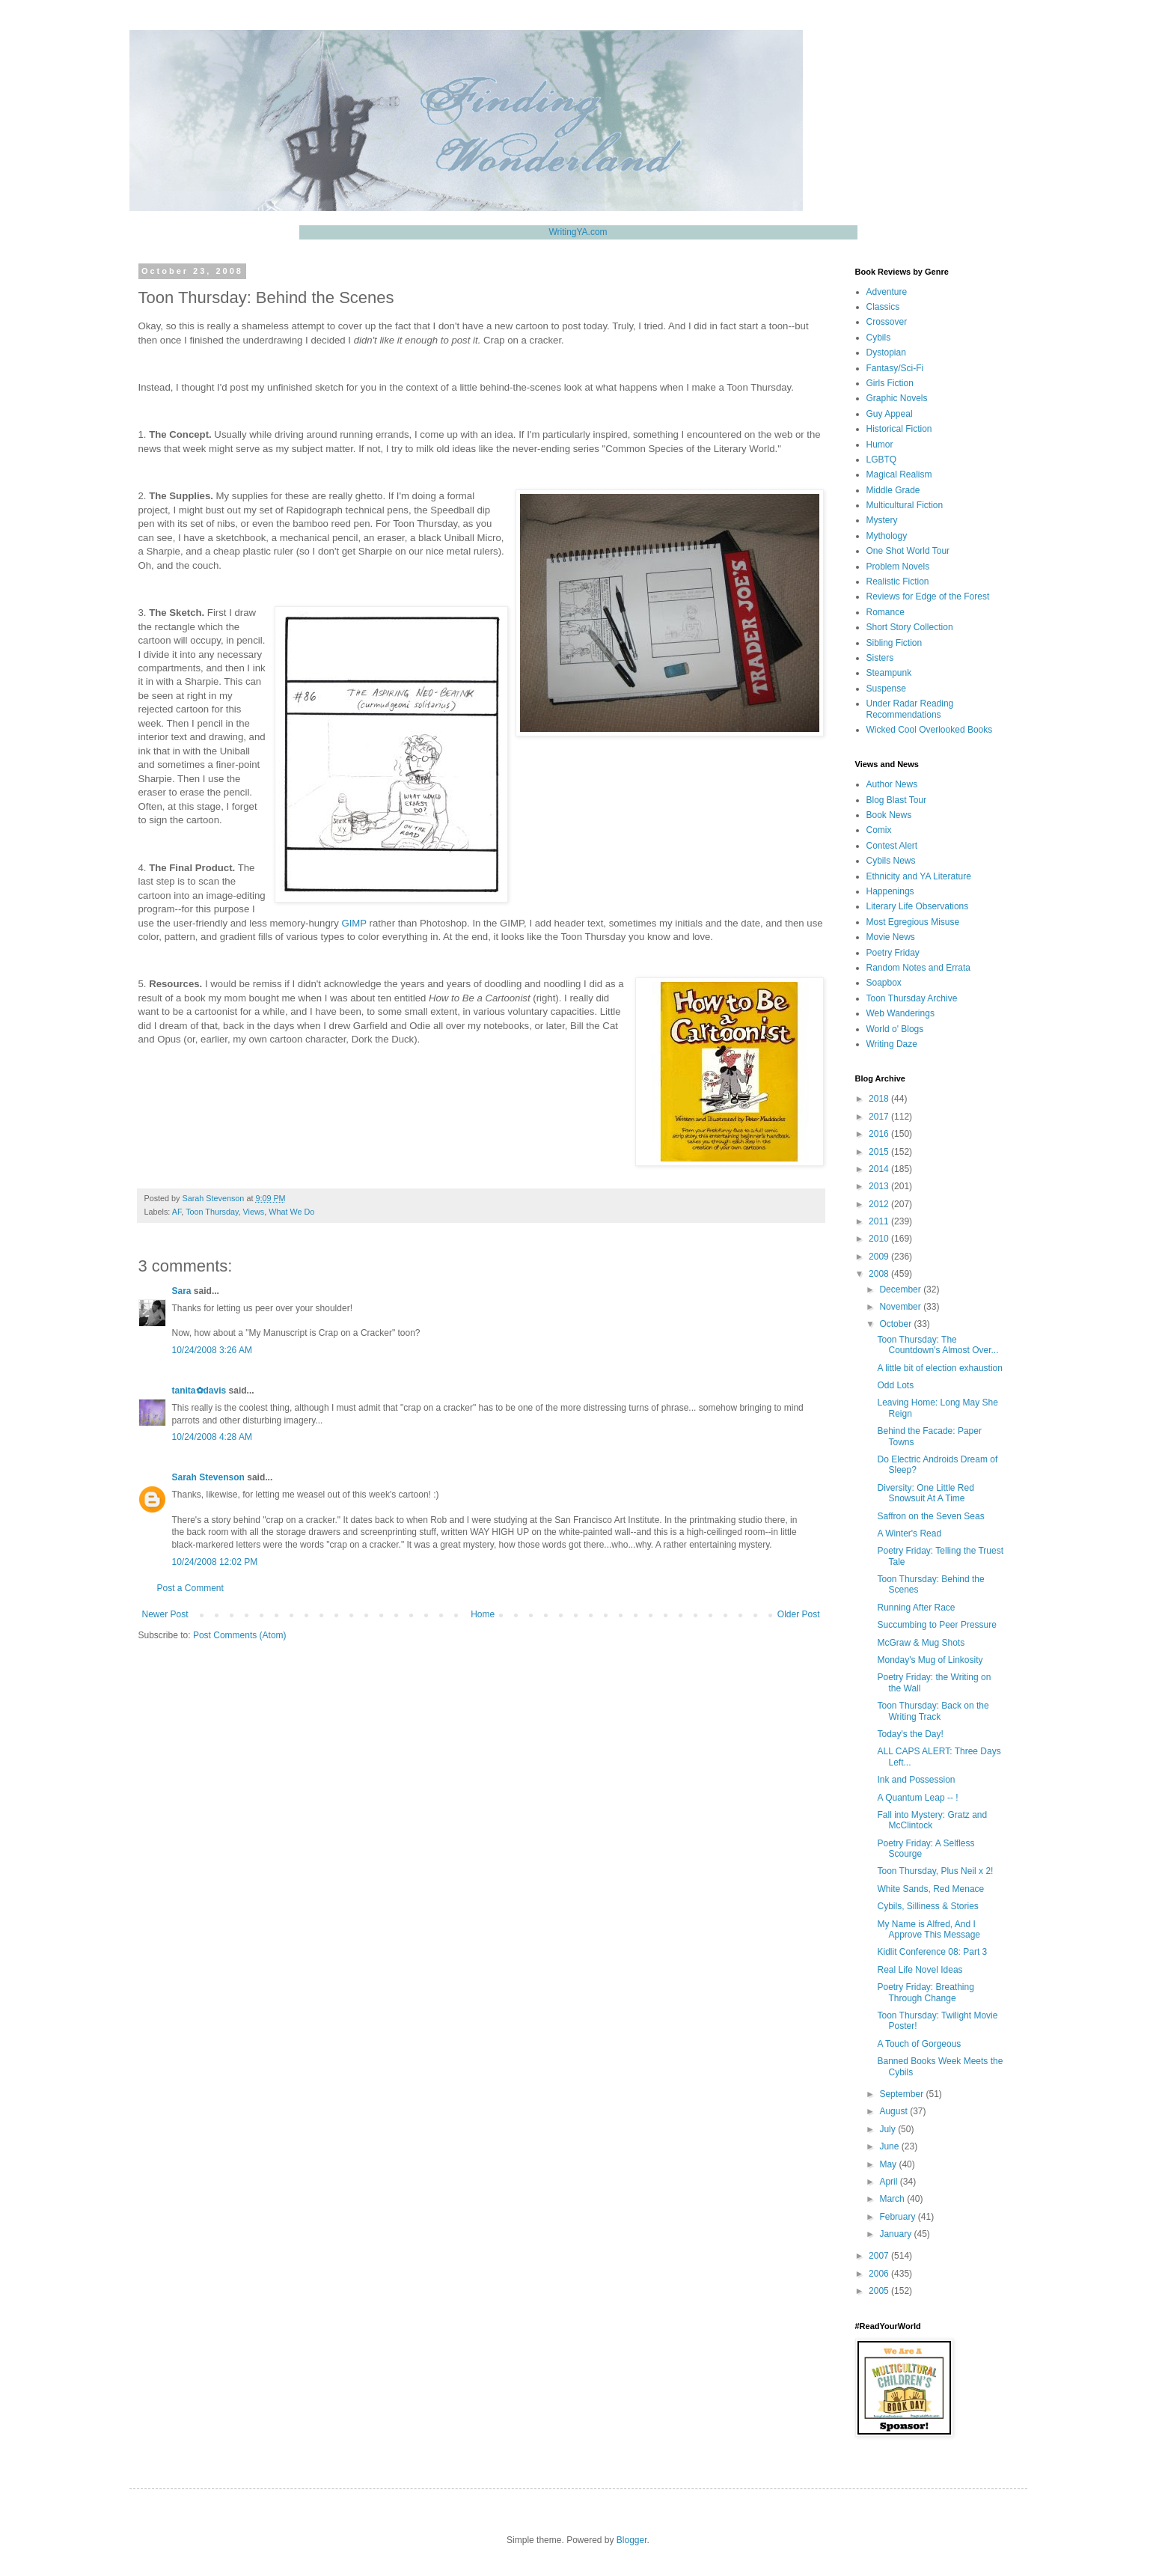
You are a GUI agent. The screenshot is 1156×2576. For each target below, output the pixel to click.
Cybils (878, 337)
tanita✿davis (199, 1390)
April (889, 2181)
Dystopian (886, 352)
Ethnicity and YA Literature (918, 876)
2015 (880, 1152)
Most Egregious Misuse (913, 922)
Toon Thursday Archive (912, 998)
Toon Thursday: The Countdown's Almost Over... (937, 1344)
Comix (879, 830)
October (896, 1324)
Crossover (887, 322)
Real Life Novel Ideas (919, 1970)
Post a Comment (190, 1588)
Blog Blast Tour (896, 800)
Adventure (887, 292)
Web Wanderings (900, 1013)
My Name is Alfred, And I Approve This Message (928, 1929)
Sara (182, 1291)
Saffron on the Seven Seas (930, 1516)
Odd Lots (895, 1385)
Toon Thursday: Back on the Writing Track (932, 1710)
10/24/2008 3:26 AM (212, 1350)
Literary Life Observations (917, 906)
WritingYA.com (577, 232)
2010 (880, 1238)
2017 (880, 1116)
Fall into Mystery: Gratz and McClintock (932, 1820)
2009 (880, 1256)
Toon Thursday (212, 1211)
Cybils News (891, 860)
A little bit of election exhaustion (939, 1368)
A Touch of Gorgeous (919, 2044)
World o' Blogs (895, 1029)
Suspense (886, 688)
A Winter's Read (909, 1533)
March (893, 2199)
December (901, 1289)
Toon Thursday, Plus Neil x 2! (935, 1871)
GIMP (353, 923)
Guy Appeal (889, 414)
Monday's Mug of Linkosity (929, 1660)
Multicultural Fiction (905, 505)
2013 (880, 1186)
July (888, 2129)
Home (483, 1614)
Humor (879, 444)
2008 (880, 1274)
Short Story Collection (909, 627)
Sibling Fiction (894, 643)
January (896, 2234)
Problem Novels (898, 566)
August (894, 2111)
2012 (880, 1204)
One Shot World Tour (908, 551)
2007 (880, 2255)
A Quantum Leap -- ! (917, 1797)
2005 (880, 2291)
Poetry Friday (893, 952)
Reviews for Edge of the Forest (928, 596)
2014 (880, 1169)
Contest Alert (892, 845)
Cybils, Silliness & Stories (927, 1906)
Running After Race (916, 1607)
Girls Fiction (890, 383)
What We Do (291, 1211)
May (889, 2164)
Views (254, 1211)
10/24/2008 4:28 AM (212, 1437)
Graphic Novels (897, 398)
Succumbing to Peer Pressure (936, 1625)
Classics (883, 307)
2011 (880, 1221)
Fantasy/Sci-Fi (895, 368)
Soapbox (884, 982)
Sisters (880, 658)
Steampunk (889, 673)
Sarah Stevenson (208, 1477)
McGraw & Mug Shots (920, 1643)
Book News (889, 815)
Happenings (890, 891)
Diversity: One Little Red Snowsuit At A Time (925, 1493)
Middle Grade (893, 490)
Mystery (882, 520)
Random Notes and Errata (918, 967)
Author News (892, 784)
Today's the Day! (910, 1734)
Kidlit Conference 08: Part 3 (932, 1952)
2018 (880, 1098)
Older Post (798, 1614)
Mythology (887, 536)
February (898, 2217)
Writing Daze (891, 1044)
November (901, 1306)
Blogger (632, 2540)
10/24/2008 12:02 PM (215, 1562)
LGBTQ (881, 459)
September (902, 2094)
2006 (880, 2273)
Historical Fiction (899, 429)
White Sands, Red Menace (930, 1889)
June (890, 2146)
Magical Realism (899, 474)
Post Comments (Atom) (240, 1635)
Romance (885, 612)
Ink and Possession (916, 1779)
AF (177, 1211)
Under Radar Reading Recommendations (910, 708)
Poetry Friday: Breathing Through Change (925, 1992)
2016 (880, 1134)
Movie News (890, 937)
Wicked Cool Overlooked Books (929, 729)
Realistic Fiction (897, 581)
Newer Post (165, 1614)
